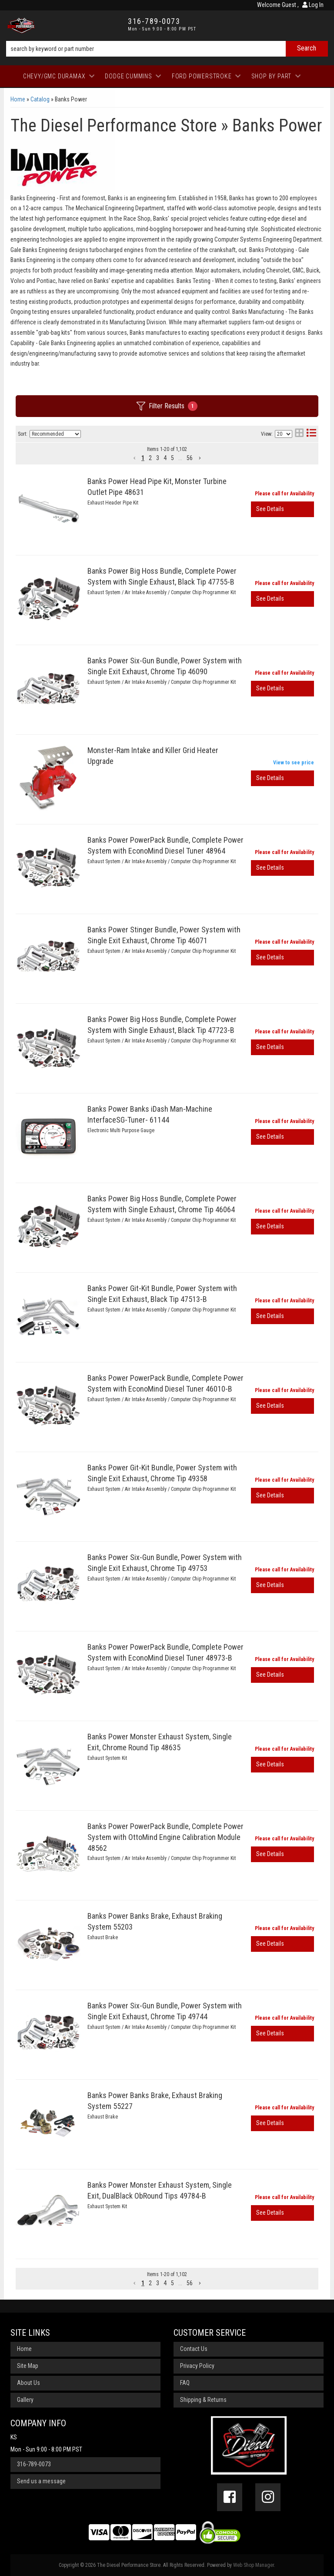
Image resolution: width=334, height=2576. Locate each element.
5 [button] (172, 457)
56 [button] (190, 457)
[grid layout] (299, 434)
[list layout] (311, 434)
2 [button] (150, 457)
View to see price (293, 763)
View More (282, 509)
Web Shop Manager (253, 2565)
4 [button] (165, 457)
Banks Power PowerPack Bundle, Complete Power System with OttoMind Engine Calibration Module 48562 (165, 1837)
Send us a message (41, 2481)
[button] (135, 458)
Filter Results (167, 406)
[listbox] (55, 434)
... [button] (180, 457)
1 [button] (142, 457)
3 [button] (157, 457)
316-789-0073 (34, 2464)
